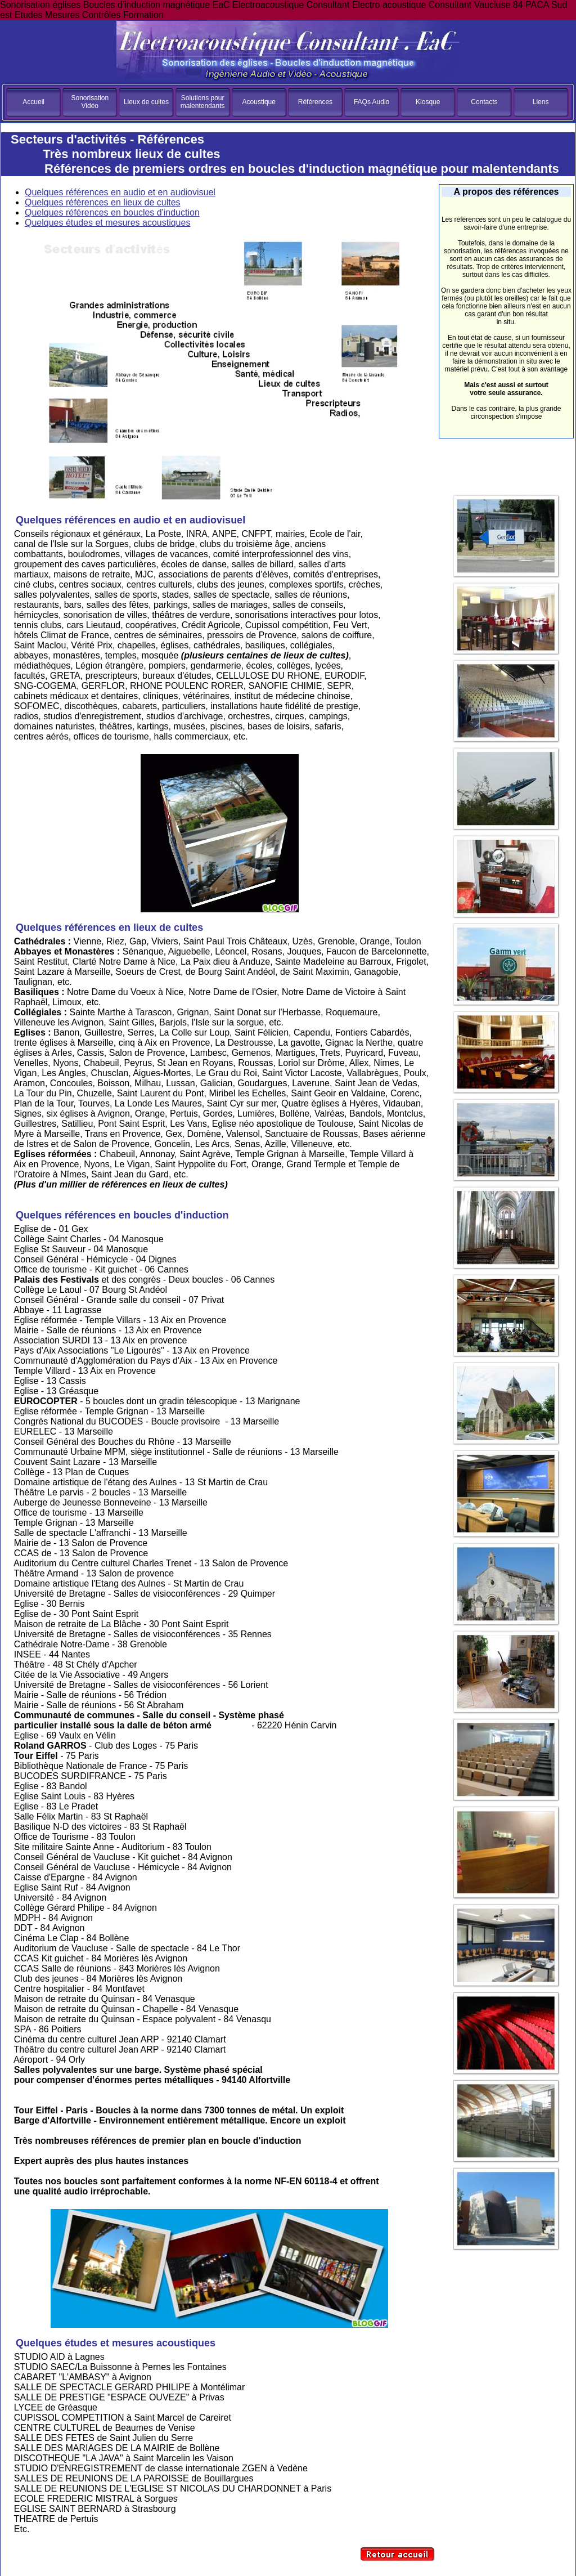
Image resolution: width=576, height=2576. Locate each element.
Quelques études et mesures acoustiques (107, 222)
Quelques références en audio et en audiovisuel (120, 192)
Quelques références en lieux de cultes (103, 202)
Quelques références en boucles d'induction (112, 212)
